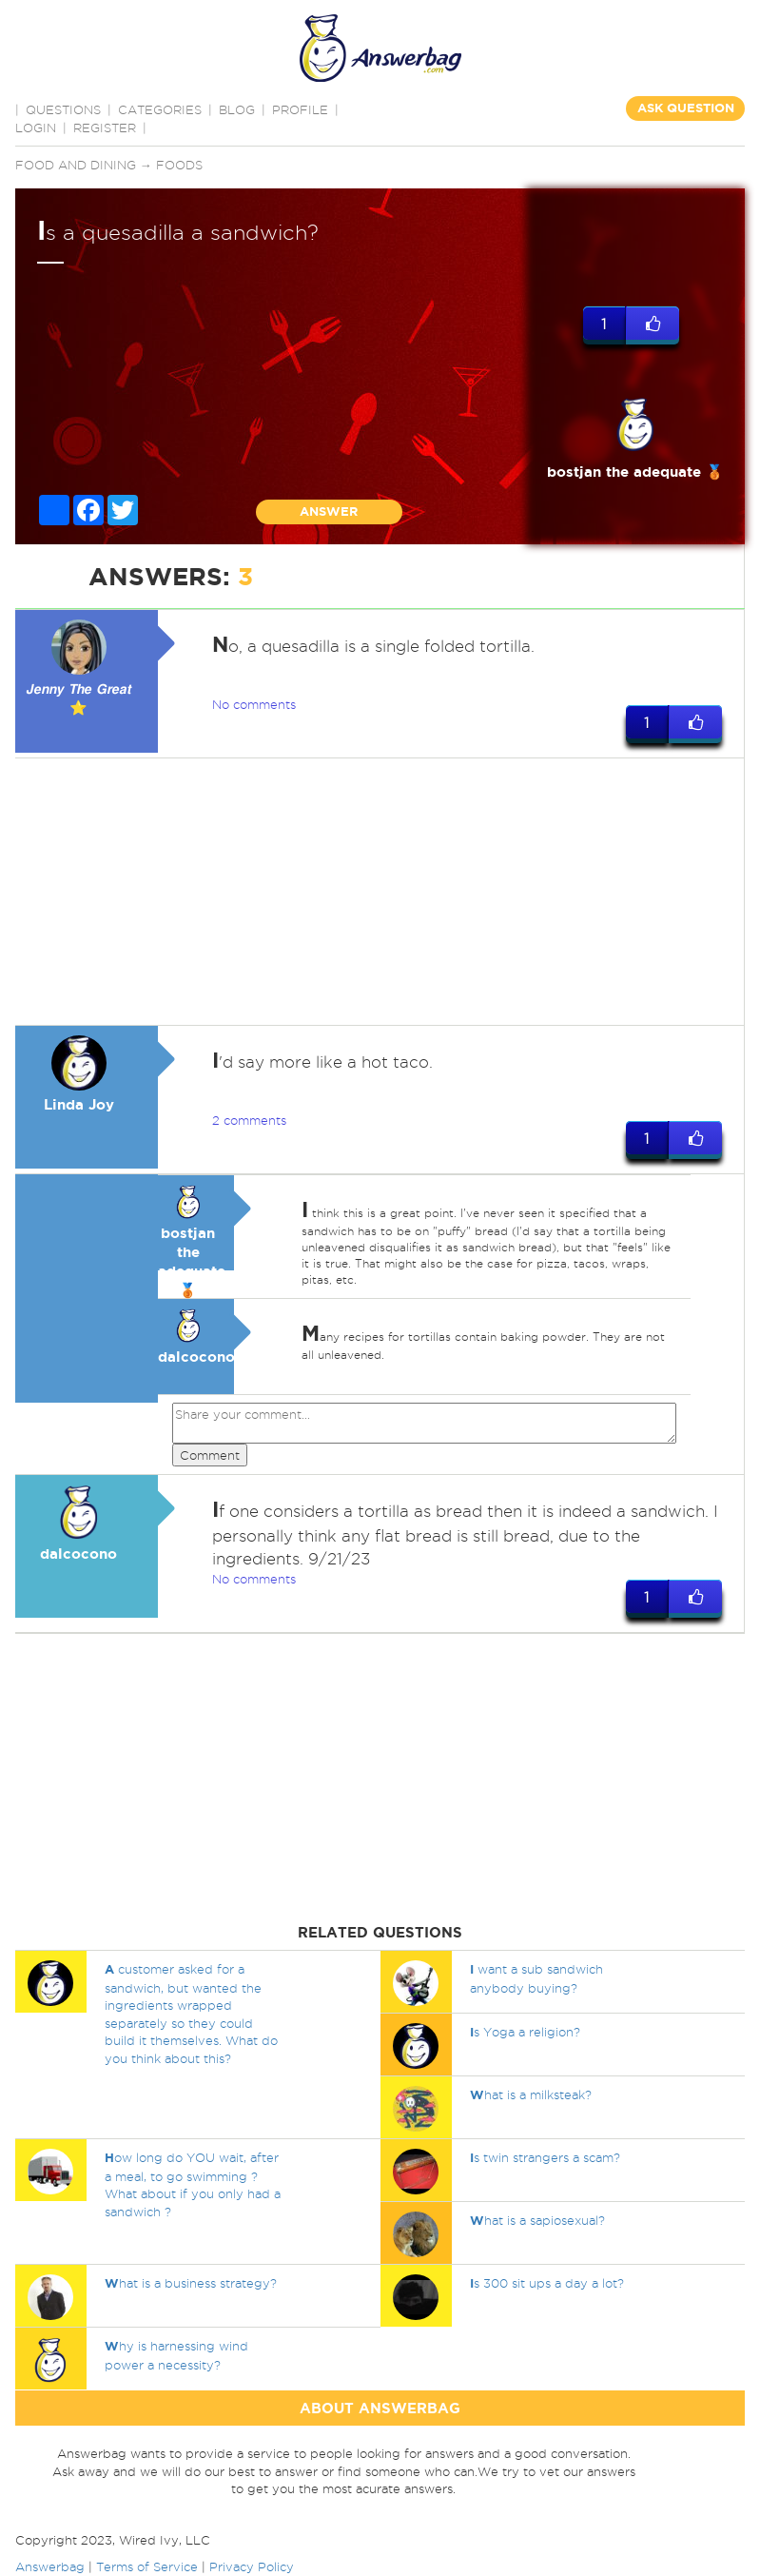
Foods (179, 164)
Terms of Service (147, 2566)
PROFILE (300, 109)
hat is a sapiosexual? (537, 2220)
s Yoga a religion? (525, 2031)
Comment (210, 1455)
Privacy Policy (251, 2566)
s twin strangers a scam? (545, 2157)
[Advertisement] (376, 891)
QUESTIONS (63, 109)
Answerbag (50, 2566)
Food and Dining (75, 164)
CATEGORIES (160, 109)
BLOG (237, 109)
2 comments (249, 1120)
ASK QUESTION (685, 108)
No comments (254, 704)
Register (104, 127)
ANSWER (329, 511)
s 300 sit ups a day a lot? (547, 2283)
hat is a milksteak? (531, 2094)
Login (35, 127)
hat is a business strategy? (191, 2283)
